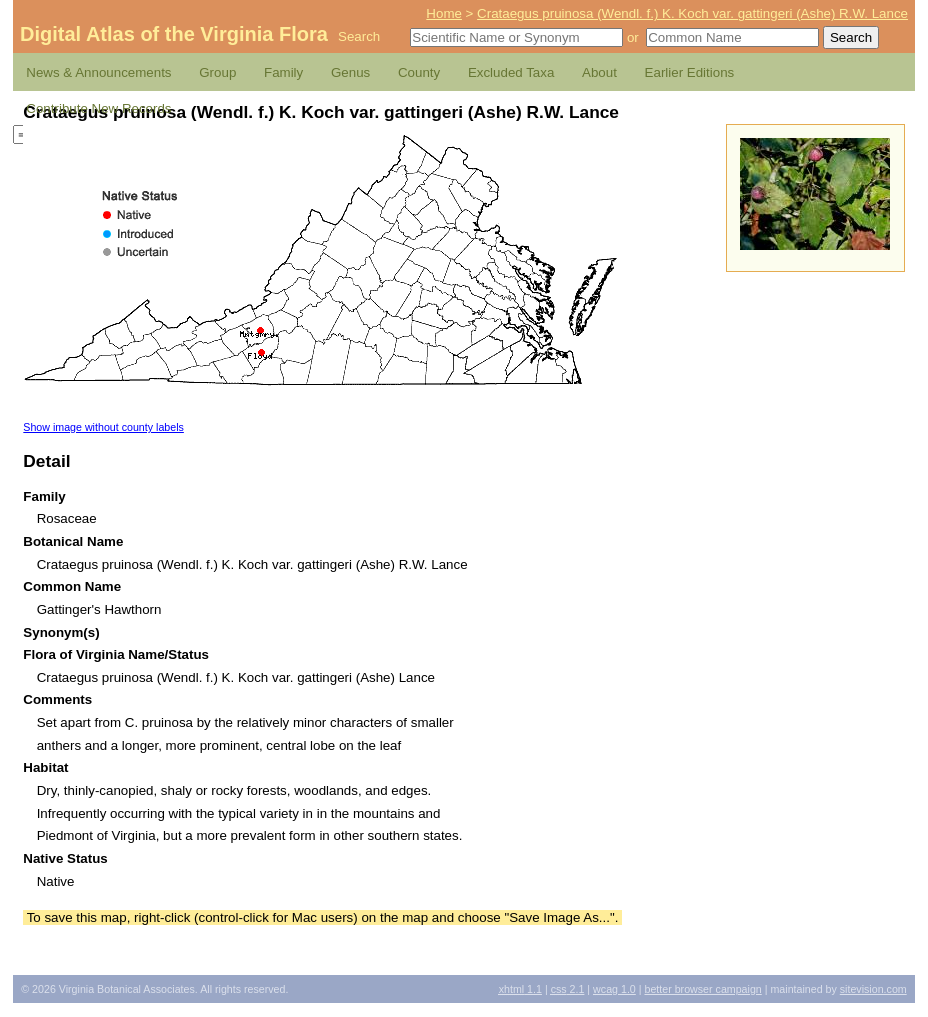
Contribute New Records (98, 108)
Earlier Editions (690, 72)
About (599, 72)
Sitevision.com (873, 989)
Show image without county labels (103, 427)
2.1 (568, 989)
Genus (350, 72)
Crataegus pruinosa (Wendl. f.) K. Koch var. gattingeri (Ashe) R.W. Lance (692, 13)
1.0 (614, 989)
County (419, 72)
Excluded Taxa (511, 72)
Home (444, 13)
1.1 (520, 989)
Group (217, 72)
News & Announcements (98, 72)
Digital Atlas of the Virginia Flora (174, 34)
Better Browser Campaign (702, 989)
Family (283, 72)
